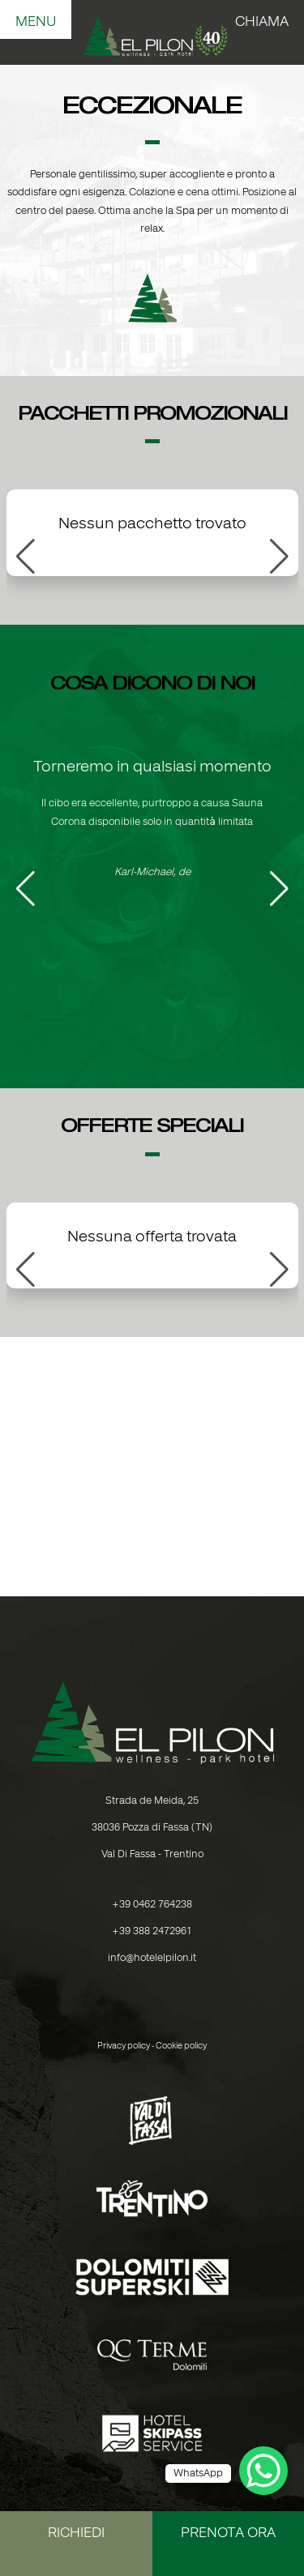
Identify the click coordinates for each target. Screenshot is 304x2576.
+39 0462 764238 (152, 1904)
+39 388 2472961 (152, 1931)
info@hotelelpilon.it (152, 1958)
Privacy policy (123, 2046)
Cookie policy (181, 2046)
